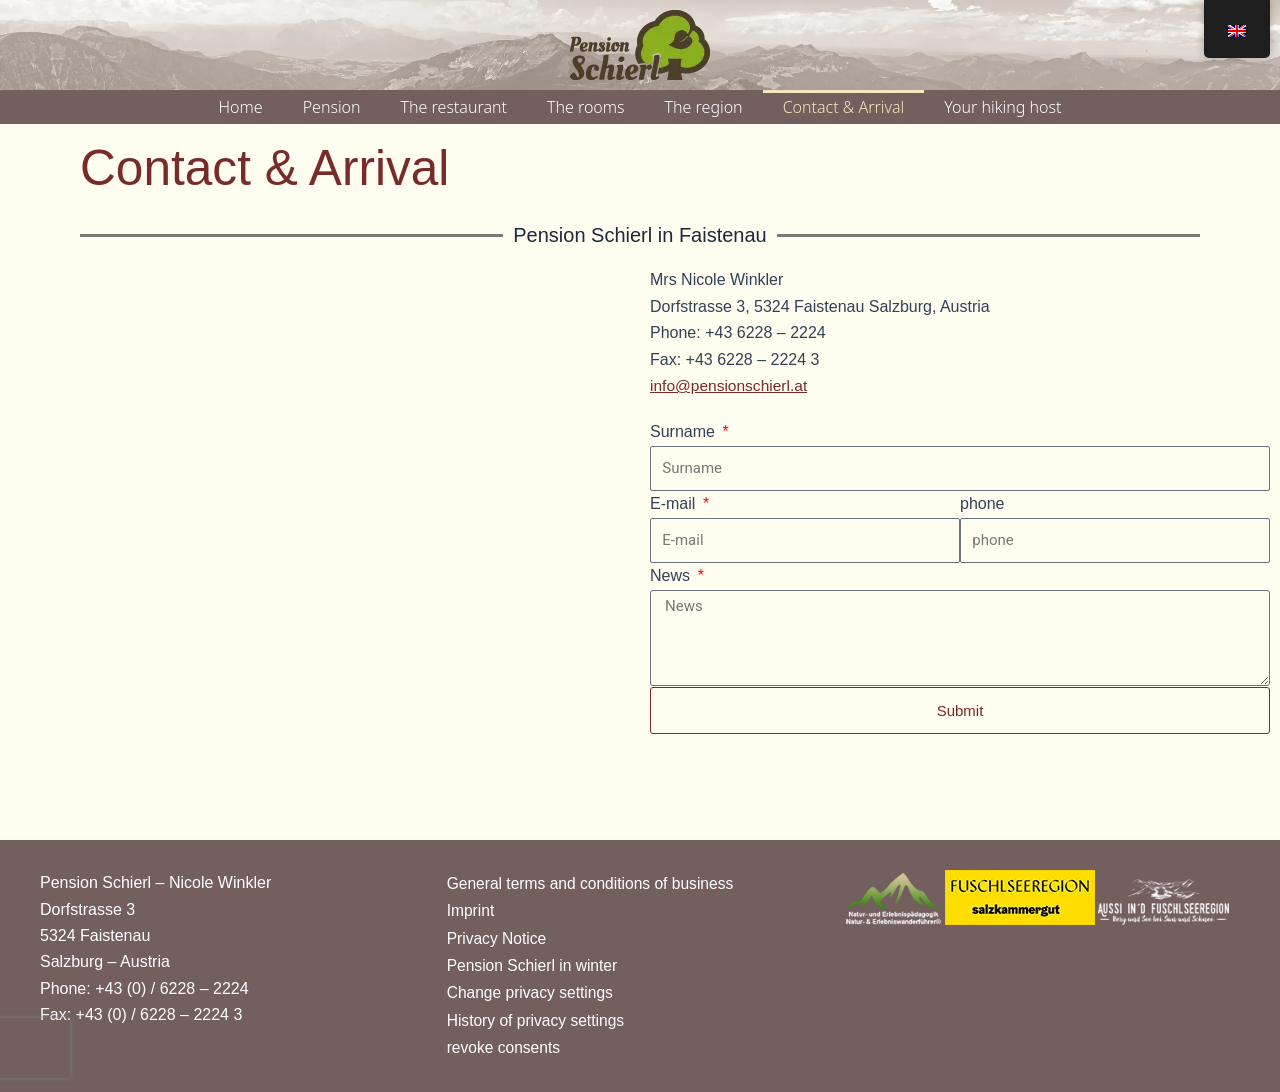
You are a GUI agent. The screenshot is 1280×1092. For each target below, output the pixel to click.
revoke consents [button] (505, 1047)
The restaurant (454, 107)
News (672, 575)
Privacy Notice (498, 935)
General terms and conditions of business (594, 879)
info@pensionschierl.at (731, 385)
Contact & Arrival (844, 107)
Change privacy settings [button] (532, 991)
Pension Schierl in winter (534, 963)
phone (982, 503)
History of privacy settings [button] (538, 1019)
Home (241, 107)
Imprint (471, 907)
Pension (332, 107)
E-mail (675, 503)
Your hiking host (1002, 107)
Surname (684, 431)
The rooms (586, 107)
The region (704, 107)
